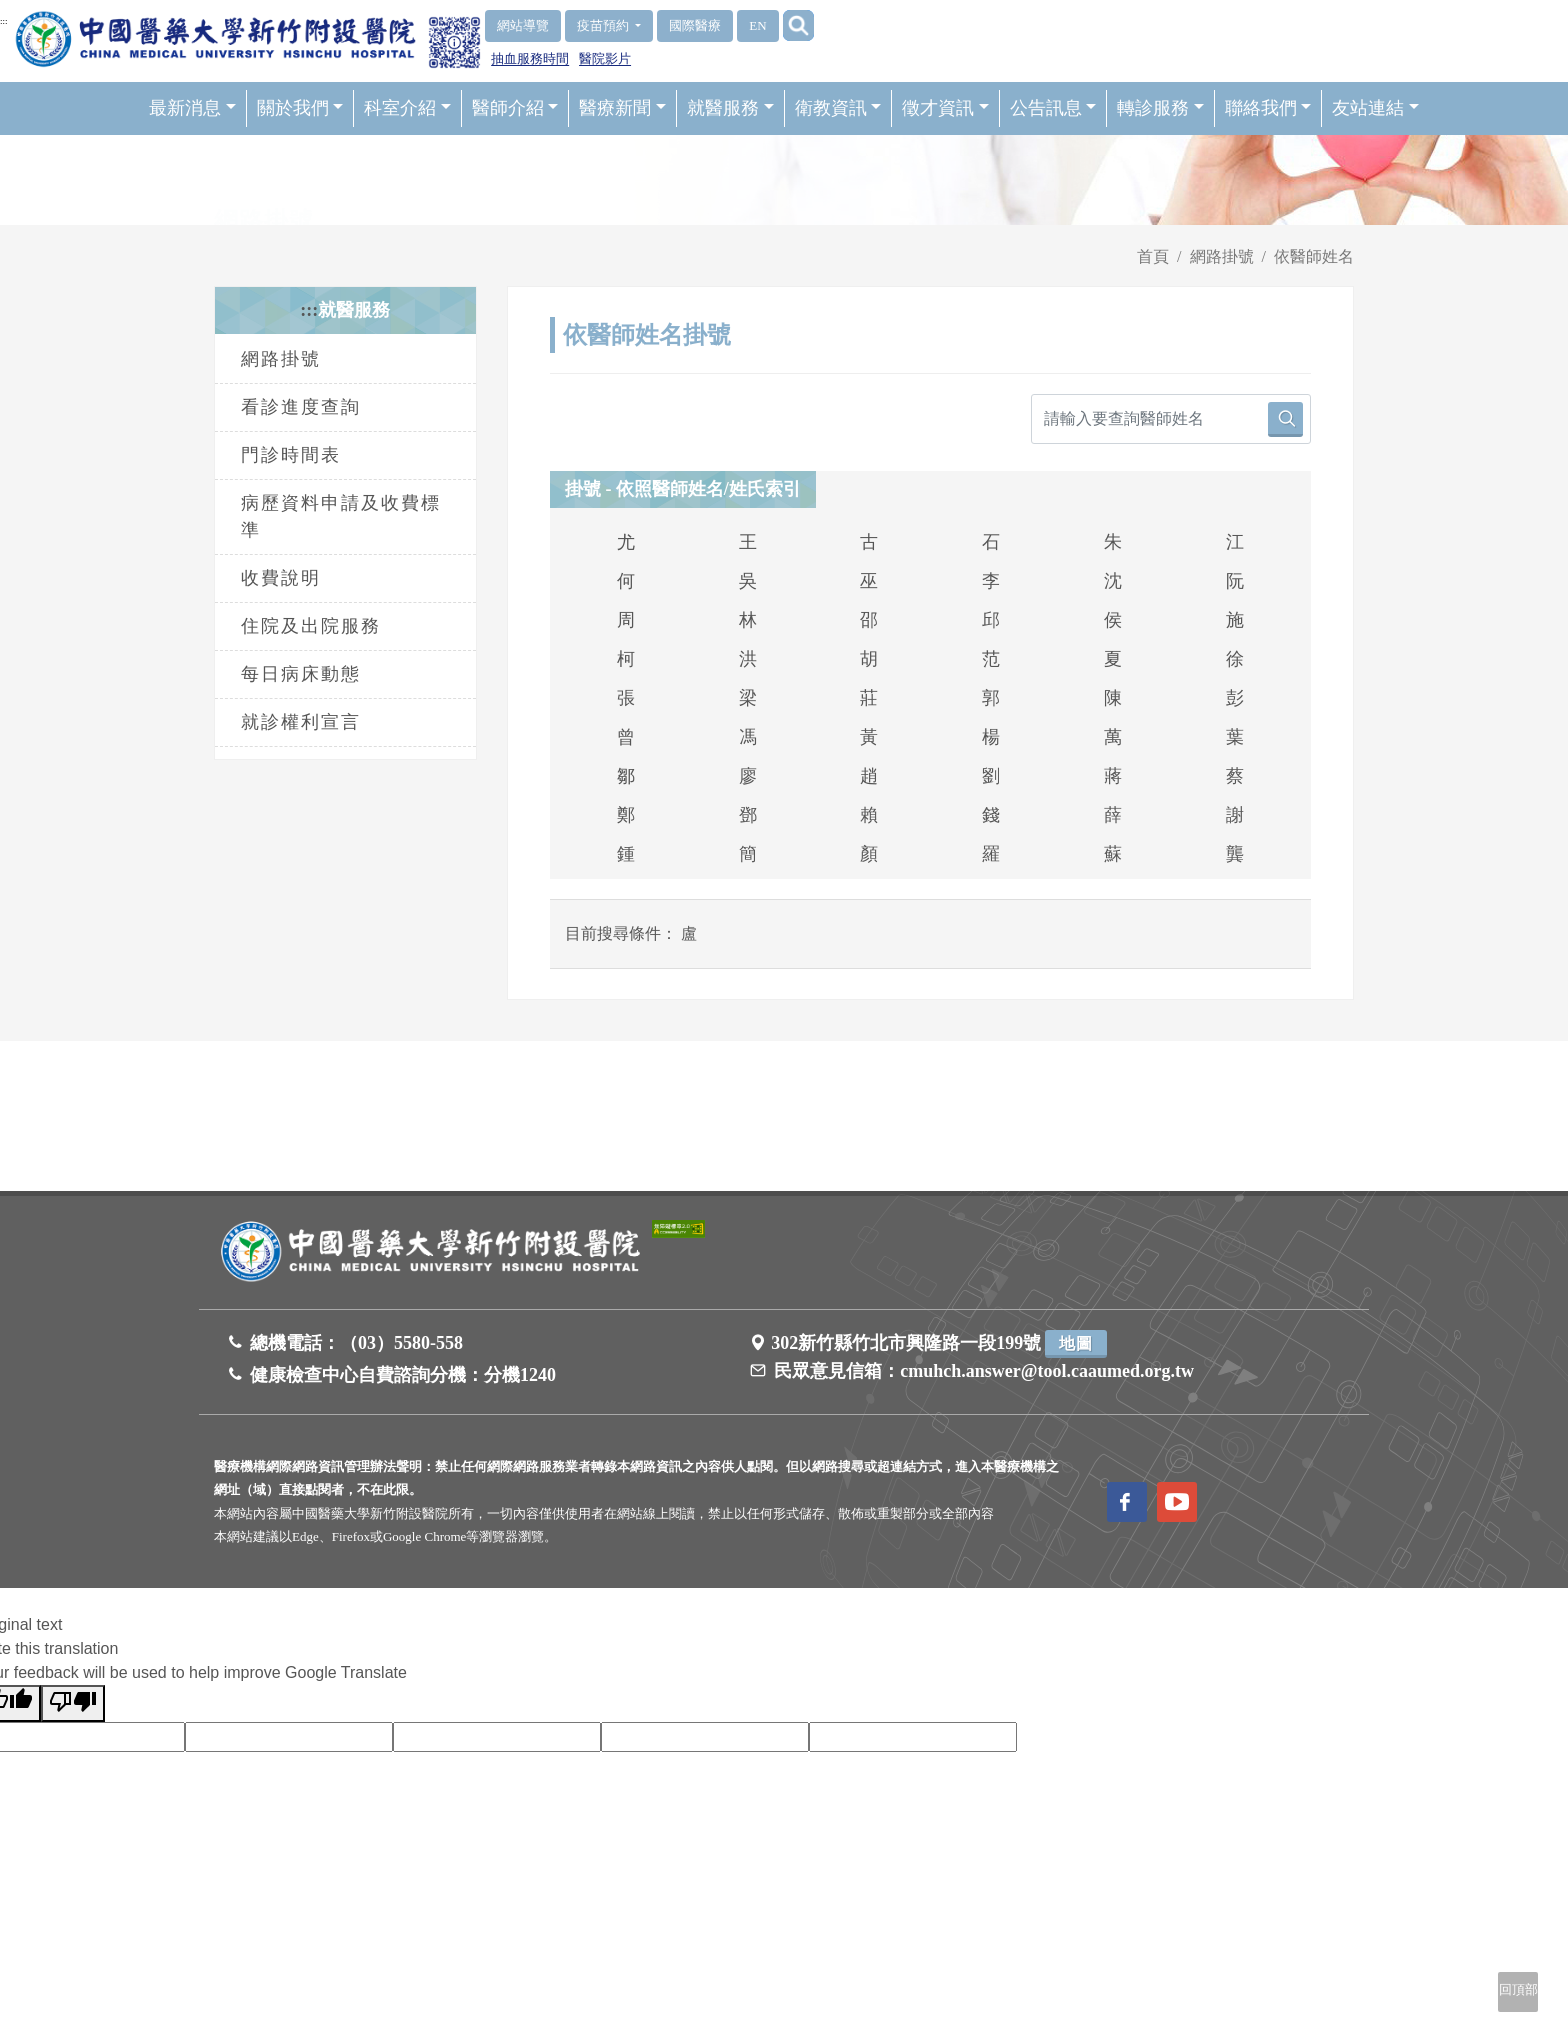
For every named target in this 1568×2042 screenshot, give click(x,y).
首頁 (1153, 256)
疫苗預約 (604, 25)
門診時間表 (291, 455)
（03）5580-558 (401, 1343)
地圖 (1076, 1343)
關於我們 (300, 108)
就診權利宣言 (301, 722)
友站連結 (1375, 108)
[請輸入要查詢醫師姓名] (1171, 419)
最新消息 (192, 108)
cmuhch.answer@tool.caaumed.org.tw (1047, 1371)
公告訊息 (1053, 108)
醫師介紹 (515, 108)
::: (4, 21)
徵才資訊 (945, 108)
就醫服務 (730, 108)
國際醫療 (695, 25)
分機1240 (520, 1375)
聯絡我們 (1268, 108)
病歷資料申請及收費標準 (341, 516)
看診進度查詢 (301, 407)
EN (757, 25)
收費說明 (281, 578)
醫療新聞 (622, 108)
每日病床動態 (301, 674)
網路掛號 (1222, 256)
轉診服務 (1160, 108)
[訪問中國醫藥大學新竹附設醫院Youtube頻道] (1177, 1502)
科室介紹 (407, 108)
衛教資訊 (838, 108)
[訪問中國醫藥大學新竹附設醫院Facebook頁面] (1127, 1502)
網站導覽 (523, 25)
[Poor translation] (73, 1703)
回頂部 (1518, 1989)
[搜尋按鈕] (1285, 419)
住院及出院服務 (311, 626)
